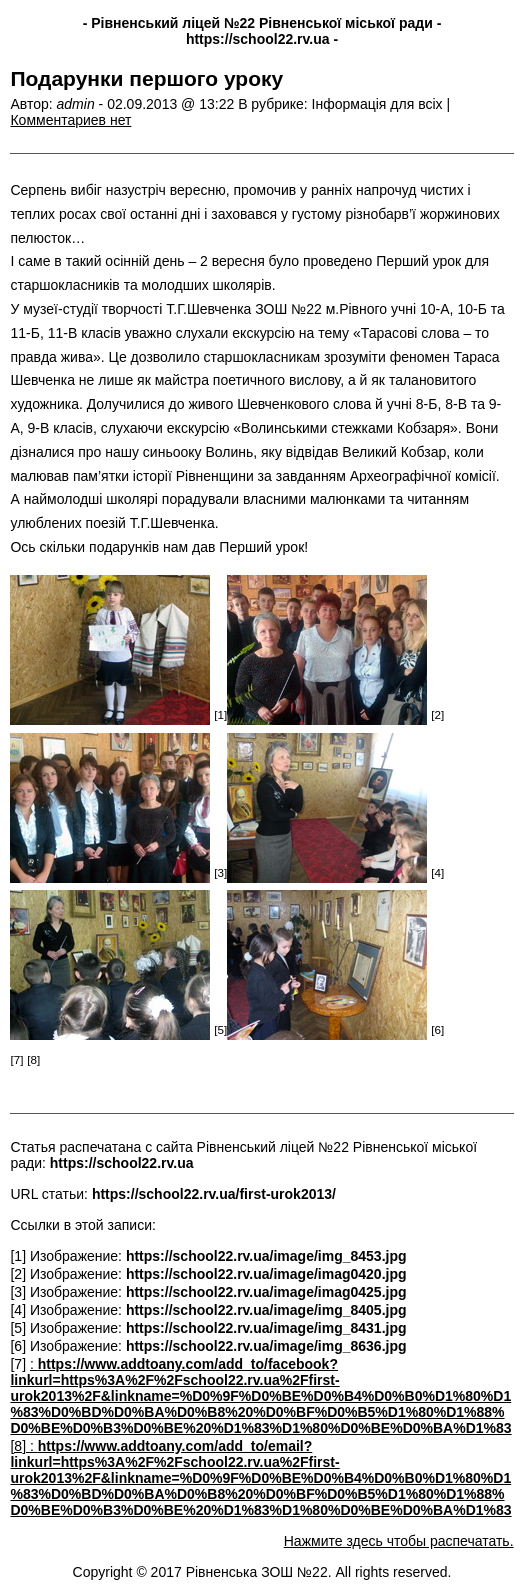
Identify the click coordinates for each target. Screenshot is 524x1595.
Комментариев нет (70, 120)
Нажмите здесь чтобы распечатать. (399, 1541)
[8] (19, 1446)
